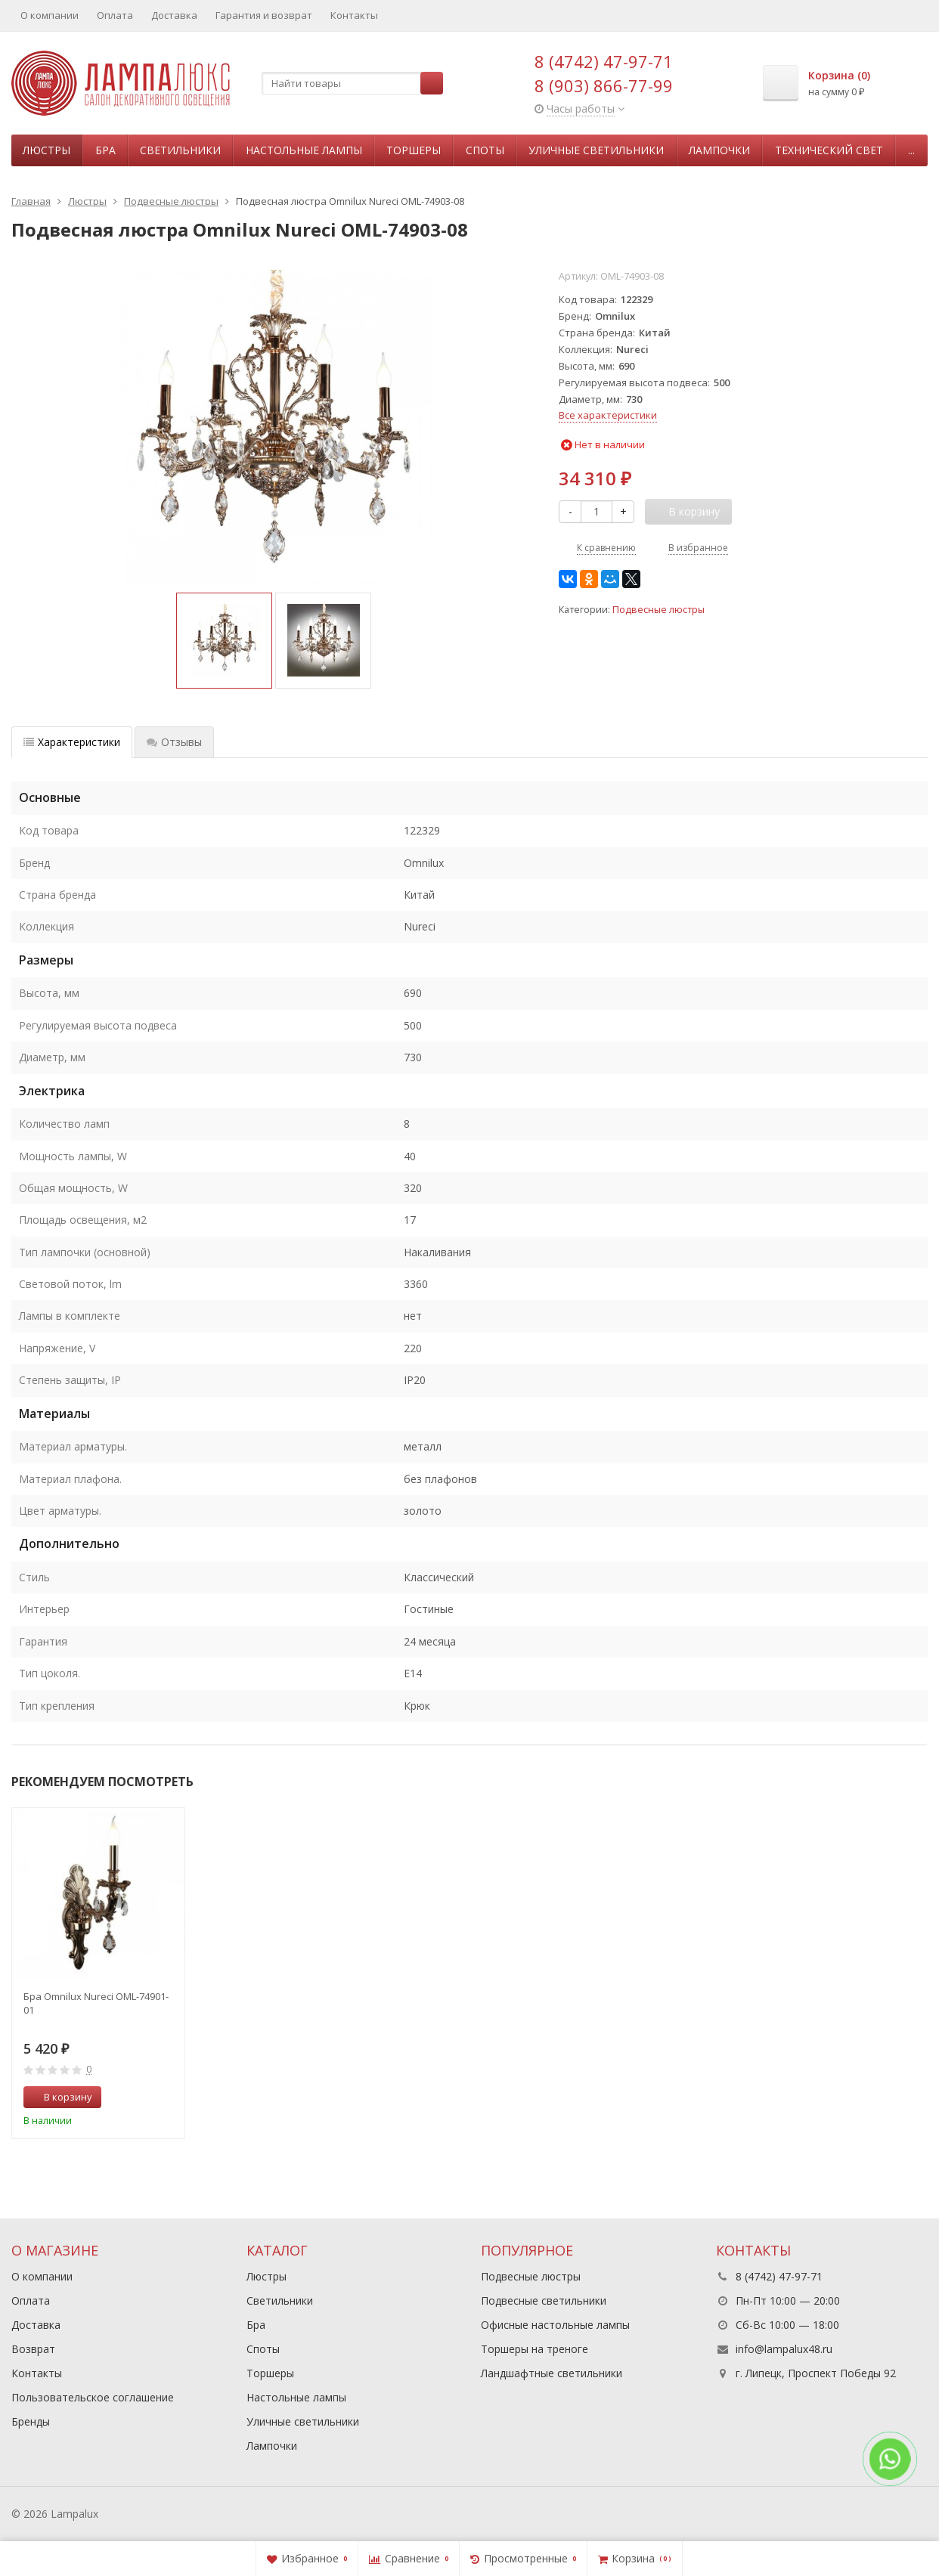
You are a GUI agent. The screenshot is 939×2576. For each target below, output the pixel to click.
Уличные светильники (596, 150)
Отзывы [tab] (174, 742)
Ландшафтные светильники (551, 2373)
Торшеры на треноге (534, 2349)
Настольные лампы (304, 150)
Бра (105, 150)
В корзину (59, 2097)
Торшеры (413, 150)
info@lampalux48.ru (784, 2349)
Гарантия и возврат (263, 15)
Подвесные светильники (543, 2300)
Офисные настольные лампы (555, 2324)
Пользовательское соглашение (92, 2397)
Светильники (180, 150)
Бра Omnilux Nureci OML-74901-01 (96, 2003)
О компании (49, 15)
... (911, 150)
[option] (224, 641)
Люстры (46, 150)
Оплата (115, 15)
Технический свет (829, 150)
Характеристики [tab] (71, 742)
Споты (485, 150)
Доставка (174, 15)
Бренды (30, 2421)
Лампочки (719, 150)
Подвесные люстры (658, 609)
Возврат (33, 2349)
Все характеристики (608, 415)
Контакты (354, 15)
